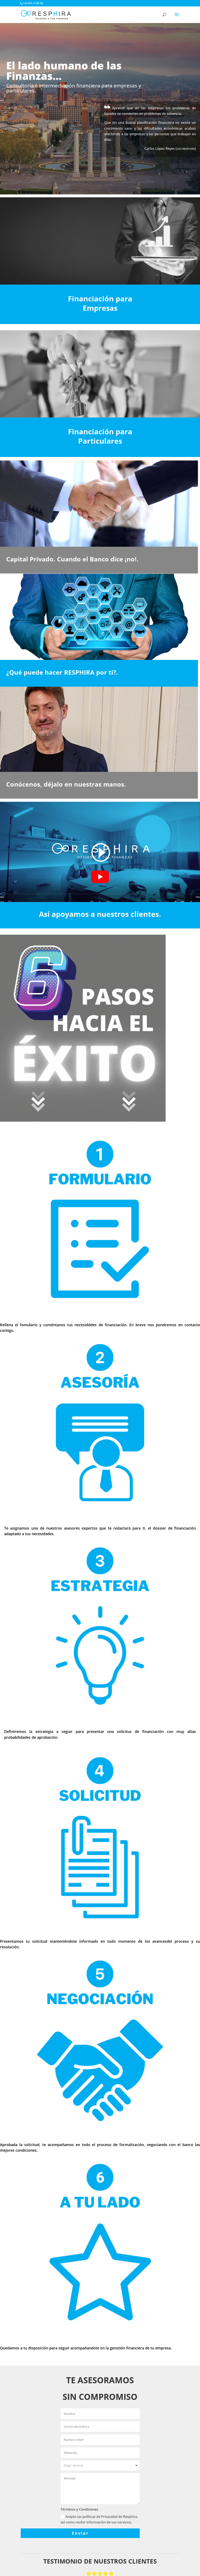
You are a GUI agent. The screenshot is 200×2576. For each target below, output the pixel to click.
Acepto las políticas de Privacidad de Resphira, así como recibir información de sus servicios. (99, 2519)
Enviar (80, 2533)
